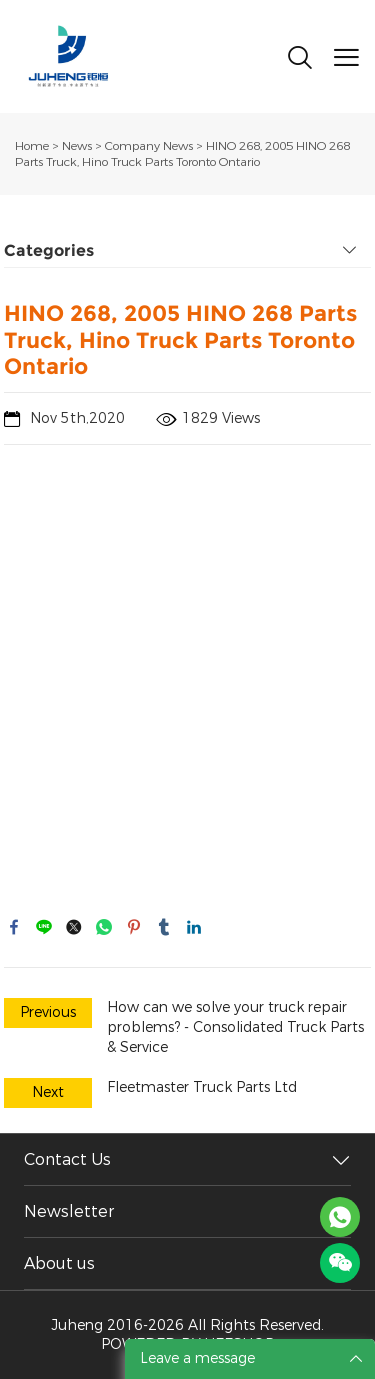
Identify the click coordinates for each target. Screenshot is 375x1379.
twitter (74, 927)
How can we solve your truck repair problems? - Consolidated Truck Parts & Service (235, 1027)
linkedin (194, 927)
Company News (149, 146)
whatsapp (104, 927)
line (44, 927)
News (77, 146)
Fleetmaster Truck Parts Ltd (202, 1087)
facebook (14, 927)
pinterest (134, 927)
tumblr (164, 927)
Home (32, 146)
